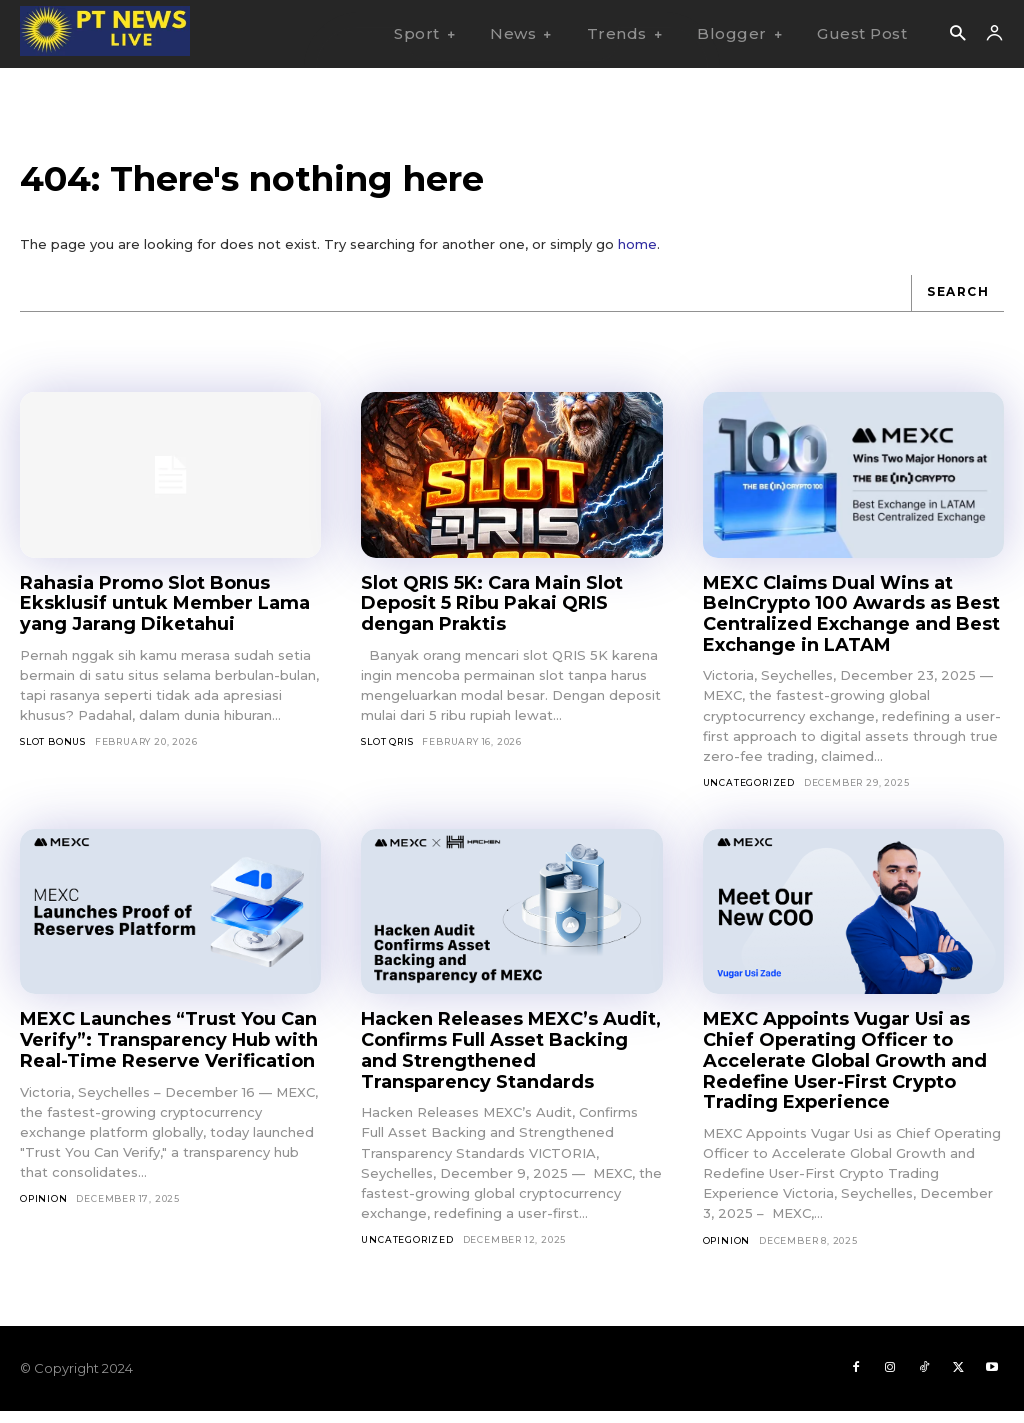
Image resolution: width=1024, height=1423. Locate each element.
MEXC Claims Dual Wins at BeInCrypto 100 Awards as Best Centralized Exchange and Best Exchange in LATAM (851, 625)
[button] (957, 34)
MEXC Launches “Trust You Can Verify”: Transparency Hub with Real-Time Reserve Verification (169, 1051)
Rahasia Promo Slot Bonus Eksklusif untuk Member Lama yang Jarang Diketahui (165, 614)
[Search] (957, 304)
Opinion (44, 1209)
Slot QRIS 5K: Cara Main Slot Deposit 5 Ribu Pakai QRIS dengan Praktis (492, 614)
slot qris (387, 752)
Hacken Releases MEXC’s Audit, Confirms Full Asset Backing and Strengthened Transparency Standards (511, 1062)
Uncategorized (749, 793)
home (637, 255)
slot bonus (53, 752)
